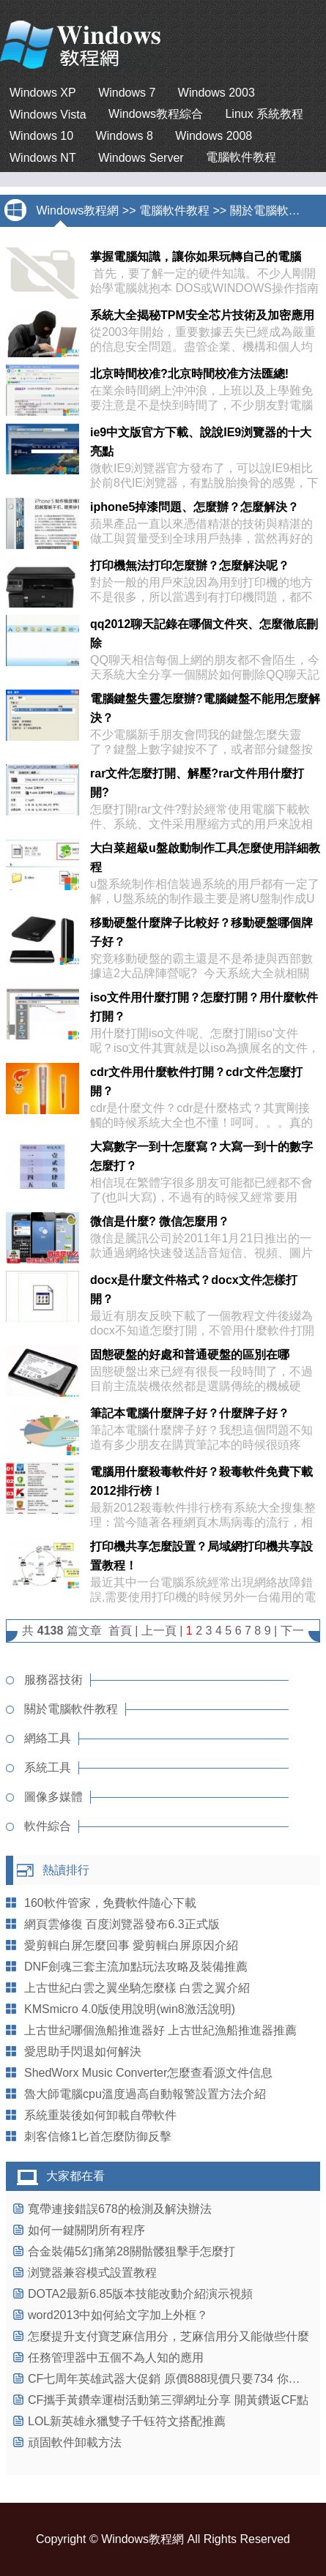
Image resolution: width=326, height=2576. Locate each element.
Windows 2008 (213, 136)
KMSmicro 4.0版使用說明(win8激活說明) (129, 2009)
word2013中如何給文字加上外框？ (118, 2315)
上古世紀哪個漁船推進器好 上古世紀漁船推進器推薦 (160, 2030)
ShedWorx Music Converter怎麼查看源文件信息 (148, 2073)
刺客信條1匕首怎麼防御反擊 (97, 2136)
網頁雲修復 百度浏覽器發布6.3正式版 (122, 1924)
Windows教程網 (77, 210)
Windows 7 (126, 92)
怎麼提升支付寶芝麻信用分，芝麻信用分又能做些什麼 (168, 2336)
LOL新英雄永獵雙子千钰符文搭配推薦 (127, 2421)
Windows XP (43, 92)
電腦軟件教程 (241, 157)
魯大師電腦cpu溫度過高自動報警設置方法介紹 (145, 2094)
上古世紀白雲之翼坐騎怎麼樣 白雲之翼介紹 (137, 1988)
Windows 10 (41, 136)
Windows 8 (124, 136)
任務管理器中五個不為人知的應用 (116, 2357)
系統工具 (47, 1767)
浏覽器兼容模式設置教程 (92, 2272)
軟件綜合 (47, 1826)
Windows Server (140, 158)
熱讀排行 (65, 1870)
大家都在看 (75, 2176)
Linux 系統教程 (264, 114)
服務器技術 (53, 1679)
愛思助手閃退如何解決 (82, 2051)
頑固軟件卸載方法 (75, 2442)
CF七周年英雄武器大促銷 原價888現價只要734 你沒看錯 (176, 2378)
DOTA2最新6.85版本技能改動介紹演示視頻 (140, 2294)
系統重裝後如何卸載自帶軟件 (100, 2115)
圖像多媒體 (53, 1797)
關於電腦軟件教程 (277, 210)
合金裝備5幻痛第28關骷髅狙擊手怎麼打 (131, 2251)
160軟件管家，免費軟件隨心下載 (110, 1903)
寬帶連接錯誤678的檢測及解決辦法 (120, 2209)
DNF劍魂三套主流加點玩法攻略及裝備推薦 (136, 1966)
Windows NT (43, 158)
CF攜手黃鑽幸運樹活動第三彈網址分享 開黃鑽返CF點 (168, 2400)
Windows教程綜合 (155, 114)
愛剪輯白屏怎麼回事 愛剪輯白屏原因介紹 (131, 1945)
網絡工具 (47, 1738)
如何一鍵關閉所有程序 (86, 2230)
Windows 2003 (216, 92)
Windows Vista (48, 114)
